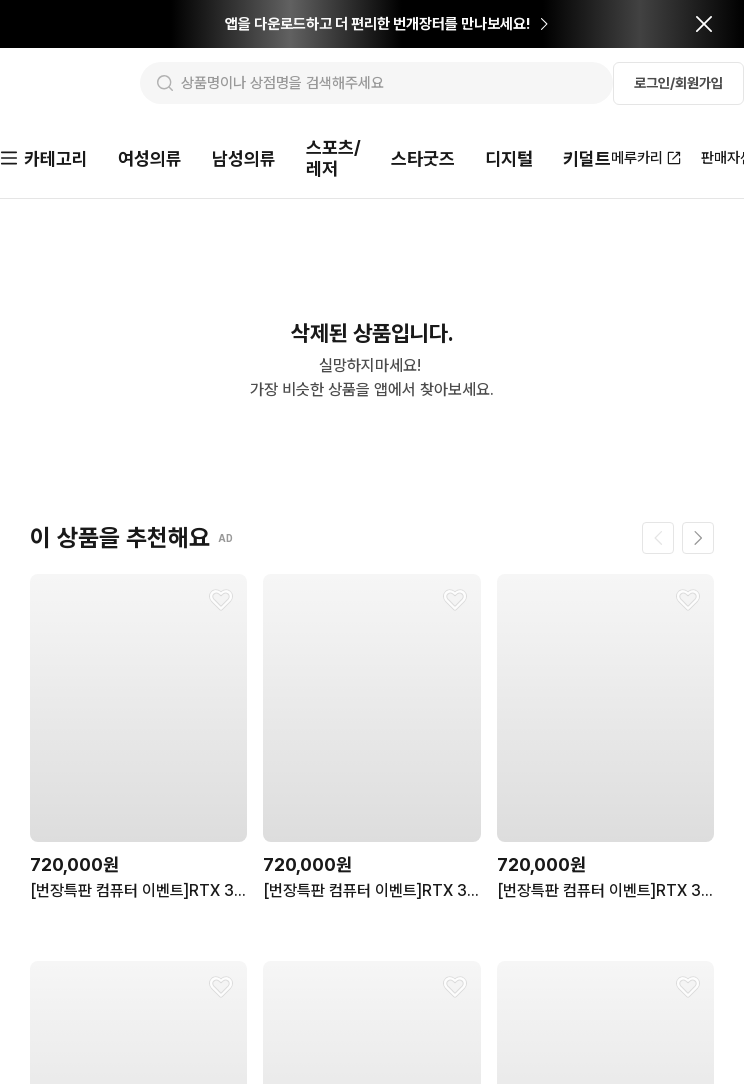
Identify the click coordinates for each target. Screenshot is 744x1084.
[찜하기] (221, 602)
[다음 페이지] (698, 540)
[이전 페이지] (658, 540)
